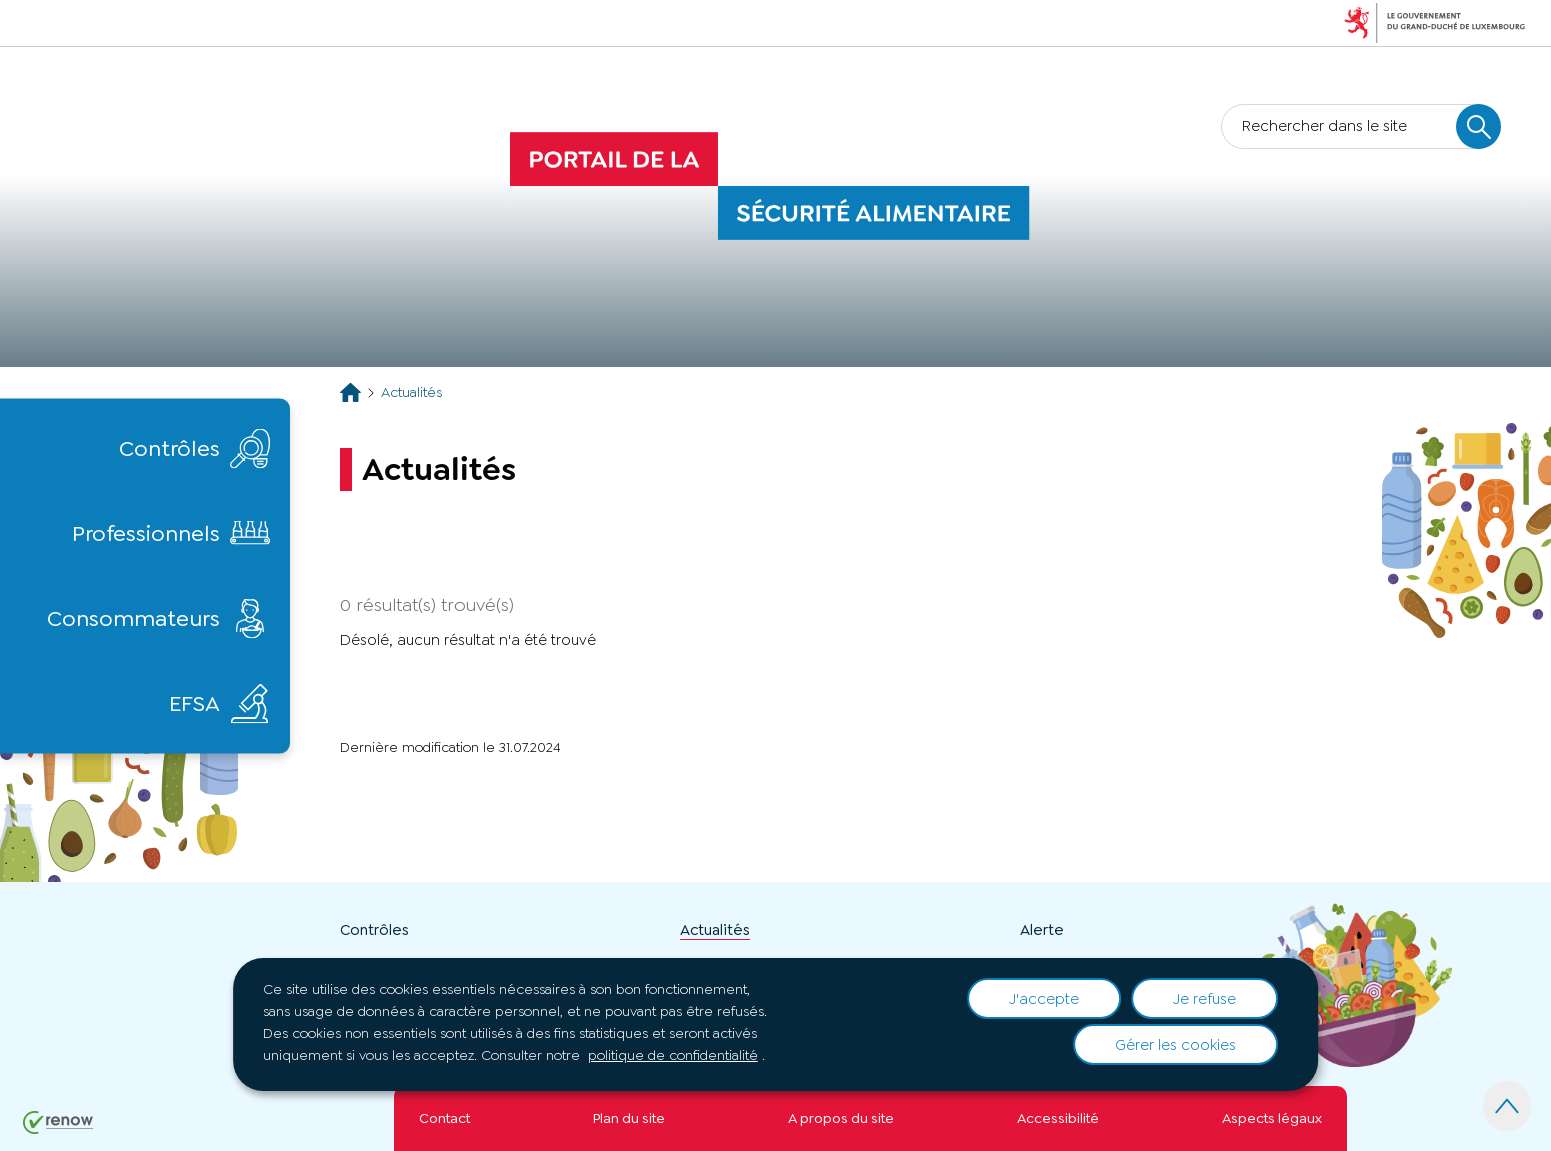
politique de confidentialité (673, 1055)
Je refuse (1204, 999)
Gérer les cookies (1175, 1045)
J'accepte (1044, 999)
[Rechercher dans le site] (1478, 126)
